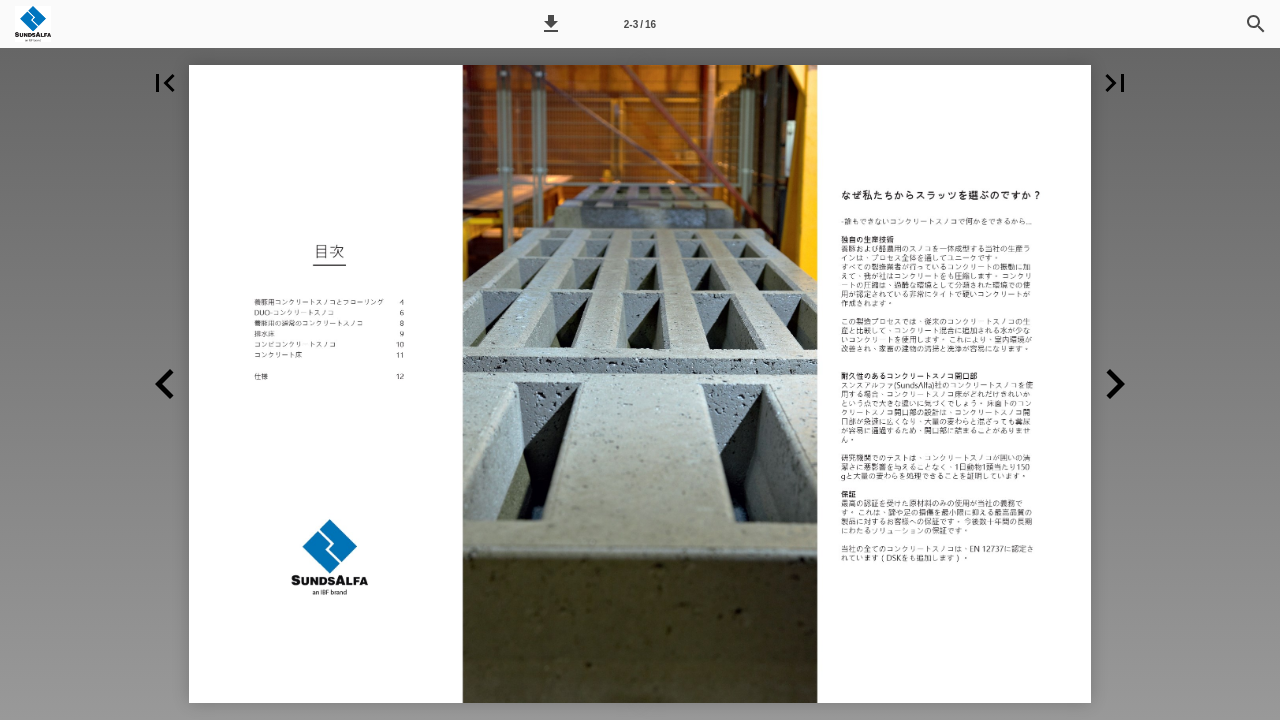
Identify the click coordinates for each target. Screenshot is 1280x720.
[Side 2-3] (640, 24)
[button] (551, 24)
